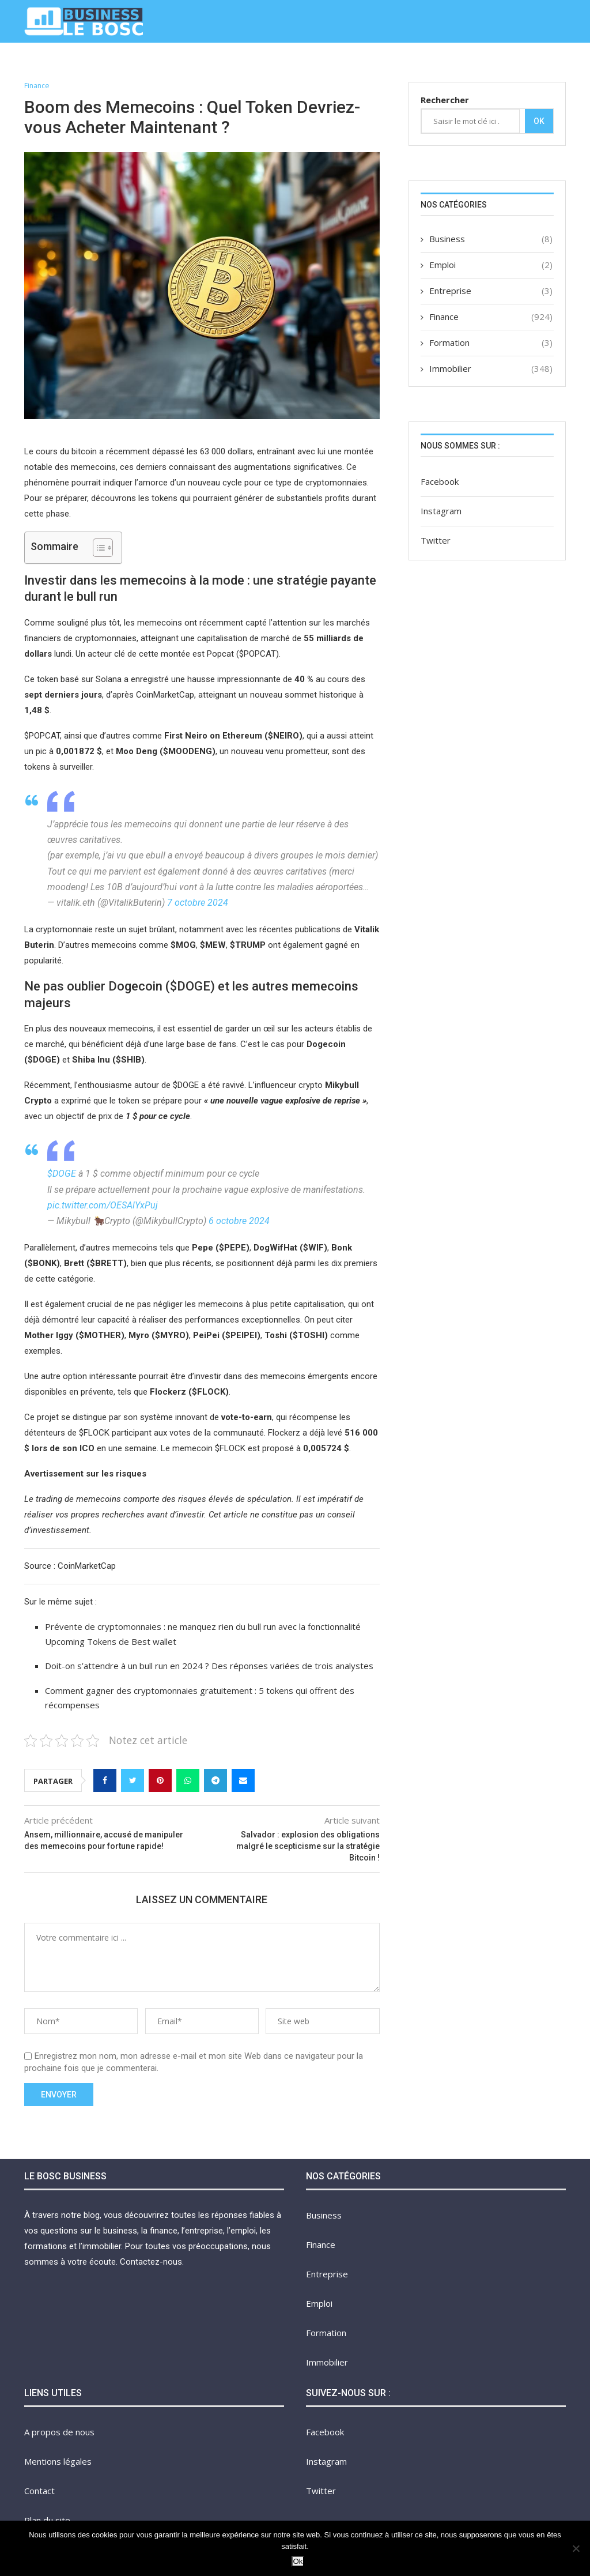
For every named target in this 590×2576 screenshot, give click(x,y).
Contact (544, 64)
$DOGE (61, 1174)
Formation (333, 64)
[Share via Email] (243, 1780)
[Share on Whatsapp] (187, 1780)
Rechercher (445, 100)
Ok (539, 121)
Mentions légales (58, 2461)
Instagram (441, 511)
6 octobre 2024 (239, 1221)
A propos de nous (471, 64)
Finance (175, 64)
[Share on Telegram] (215, 1780)
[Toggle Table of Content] (97, 548)
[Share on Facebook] (104, 1780)
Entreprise (229, 64)
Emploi (282, 64)
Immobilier (393, 64)
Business (125, 64)
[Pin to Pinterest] (160, 1780)
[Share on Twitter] (132, 1780)
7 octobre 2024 (197, 903)
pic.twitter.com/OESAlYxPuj (102, 1205)
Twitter (436, 540)
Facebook (440, 481)
